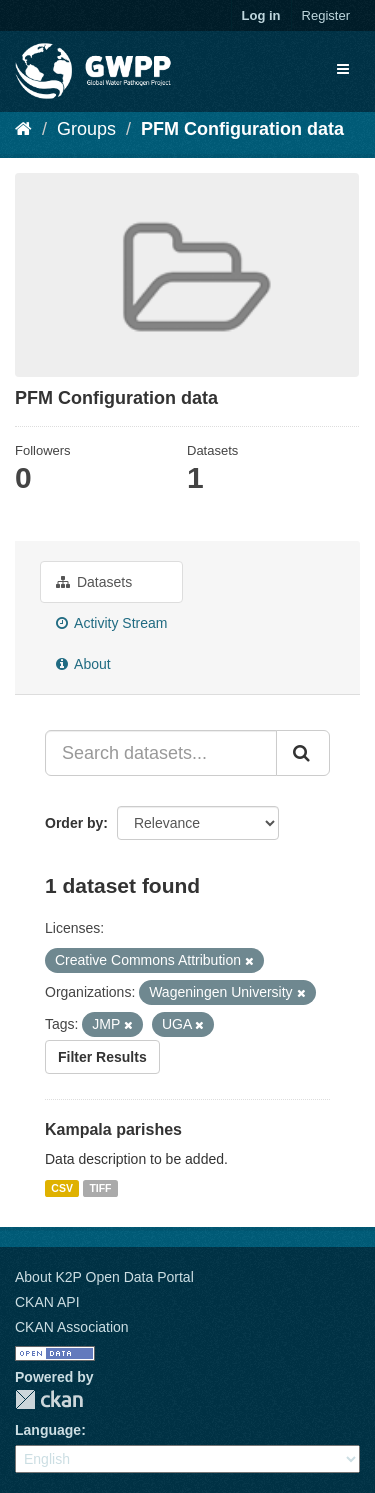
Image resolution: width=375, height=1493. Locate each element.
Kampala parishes (113, 1129)
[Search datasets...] (161, 753)
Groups (86, 129)
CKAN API (47, 1302)
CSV (62, 1188)
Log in (261, 15)
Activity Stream (111, 623)
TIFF (100, 1188)
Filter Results (102, 1057)
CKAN (49, 1399)
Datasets (94, 582)
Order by (74, 823)
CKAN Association (72, 1327)
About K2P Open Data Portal (104, 1277)
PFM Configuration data (242, 129)
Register (326, 15)
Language (48, 1430)
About (83, 664)
